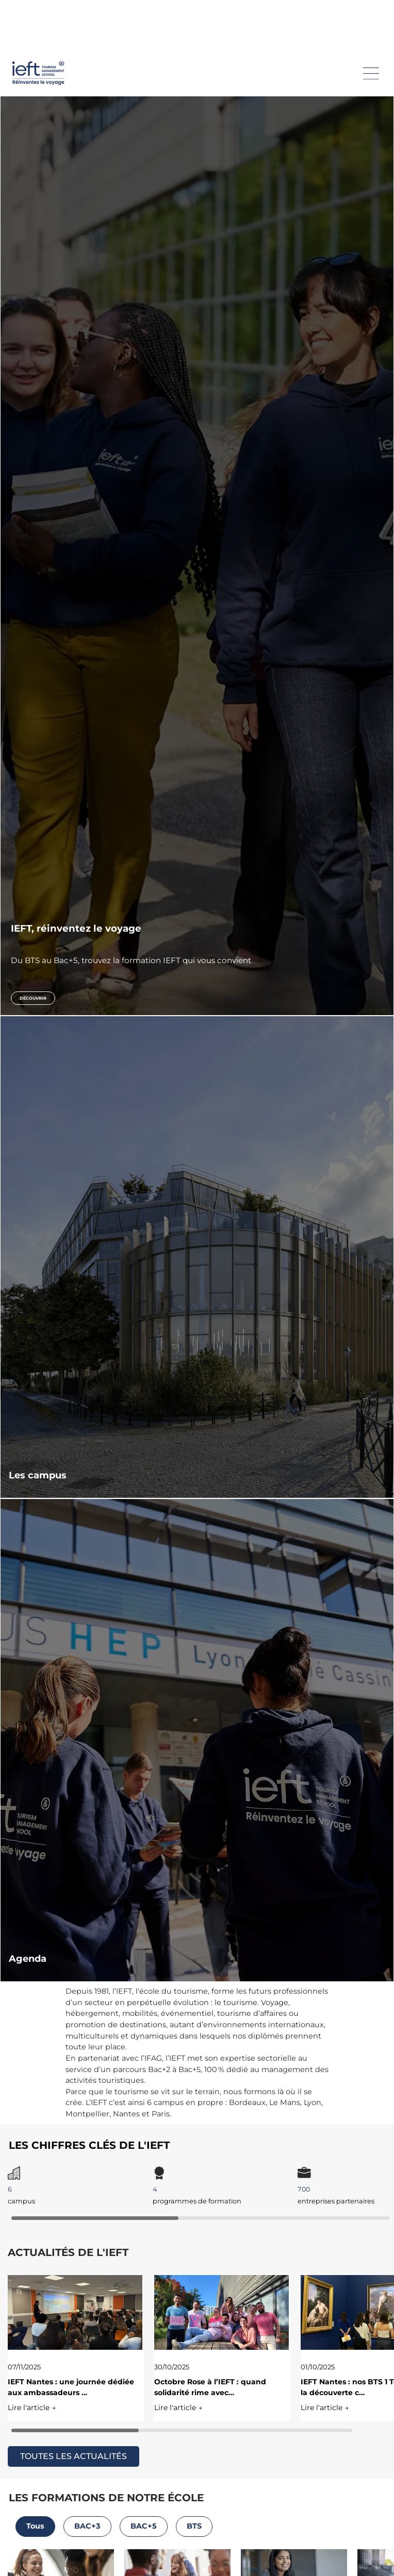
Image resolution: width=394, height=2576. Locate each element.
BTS (194, 2526)
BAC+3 (87, 2526)
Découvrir (33, 998)
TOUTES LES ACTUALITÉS (73, 2456)
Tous (35, 2526)
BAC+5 (143, 2526)
